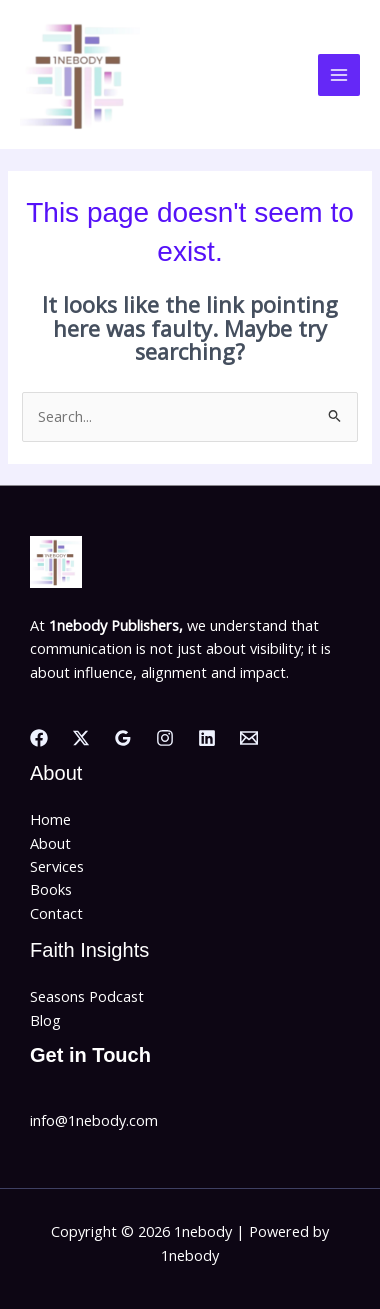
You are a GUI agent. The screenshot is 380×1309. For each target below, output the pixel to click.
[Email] (249, 738)
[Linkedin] (207, 738)
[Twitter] (81, 738)
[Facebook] (39, 738)
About (50, 843)
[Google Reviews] (123, 738)
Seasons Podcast (87, 996)
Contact (56, 913)
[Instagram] (165, 738)
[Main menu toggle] (339, 75)
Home (50, 819)
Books (51, 889)
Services (57, 866)
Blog (45, 1020)
